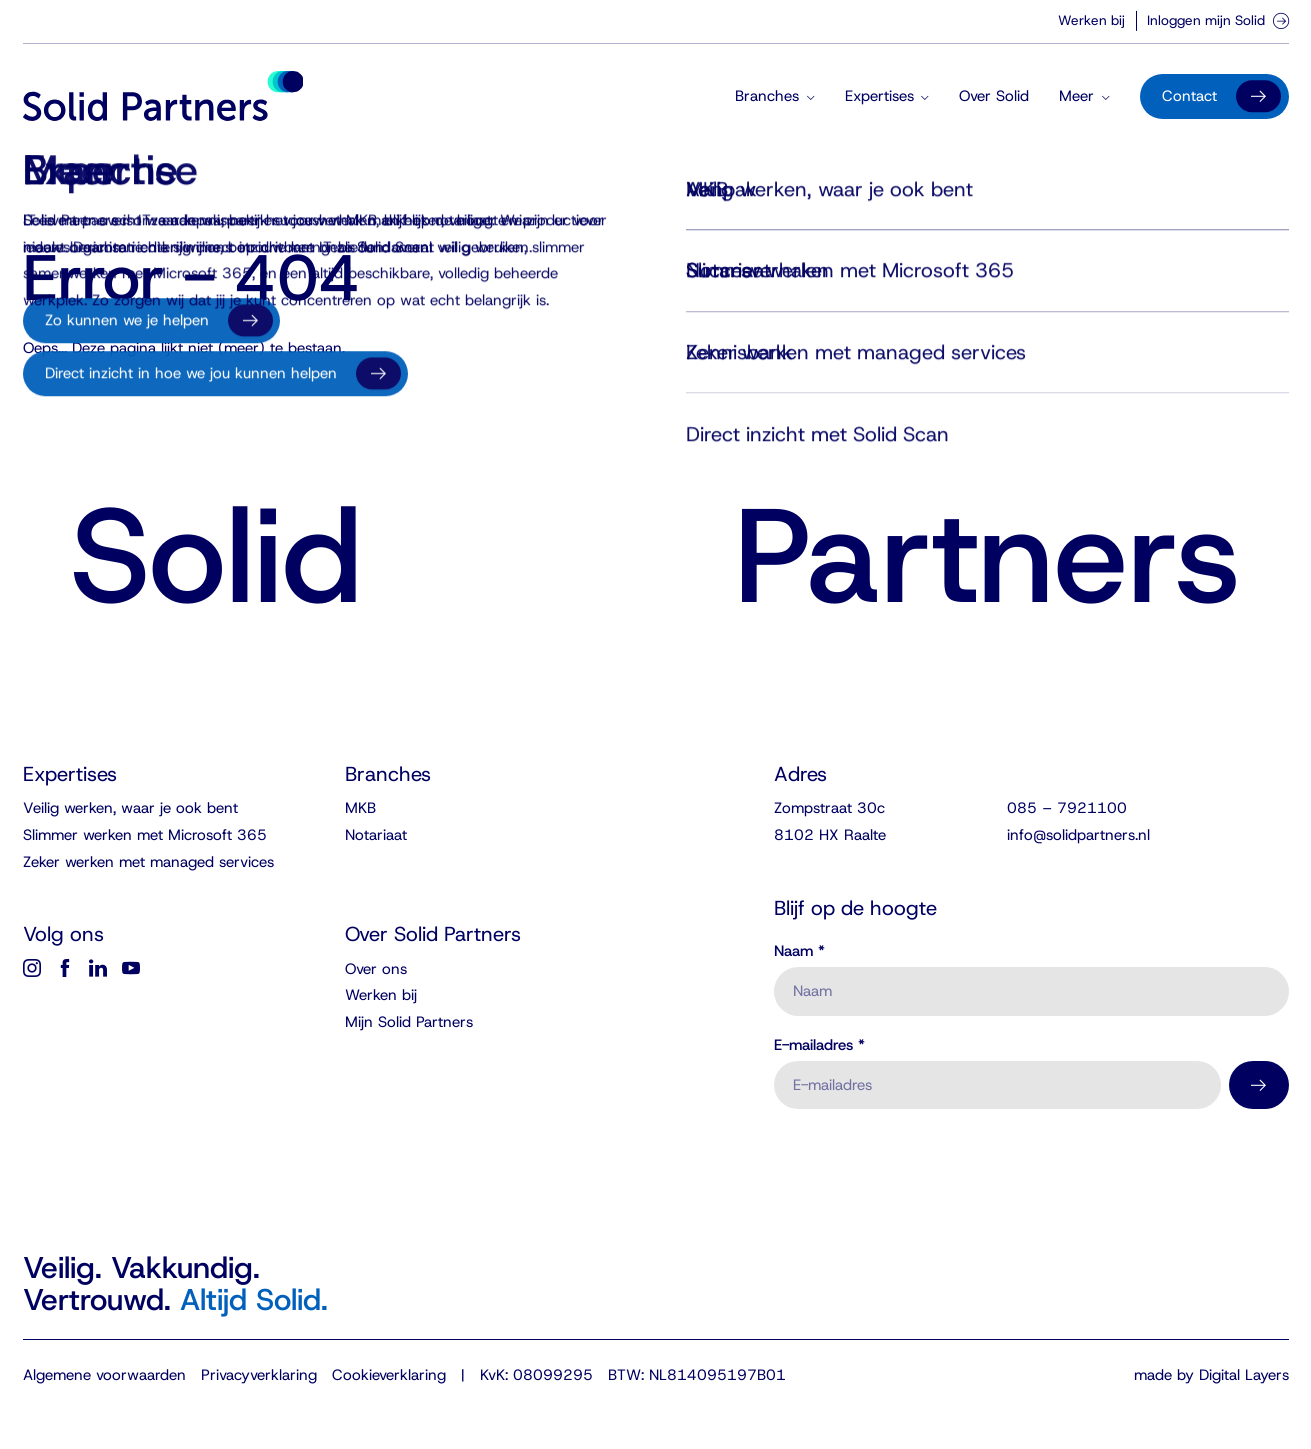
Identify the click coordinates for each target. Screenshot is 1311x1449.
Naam (799, 951)
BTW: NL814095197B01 (697, 1375)
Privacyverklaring (259, 1375)
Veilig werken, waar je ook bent (130, 808)
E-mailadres (819, 1045)
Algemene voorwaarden (104, 1375)
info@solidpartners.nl (1078, 835)
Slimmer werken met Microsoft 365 (145, 835)
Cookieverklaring (389, 1375)
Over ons (376, 969)
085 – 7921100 (1067, 808)
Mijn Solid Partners (409, 1022)
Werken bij (1091, 20)
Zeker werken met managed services (148, 862)
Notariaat (376, 835)
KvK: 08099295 (536, 1375)
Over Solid (994, 96)
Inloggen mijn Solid (1218, 20)
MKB (360, 808)
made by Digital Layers (1211, 1375)
